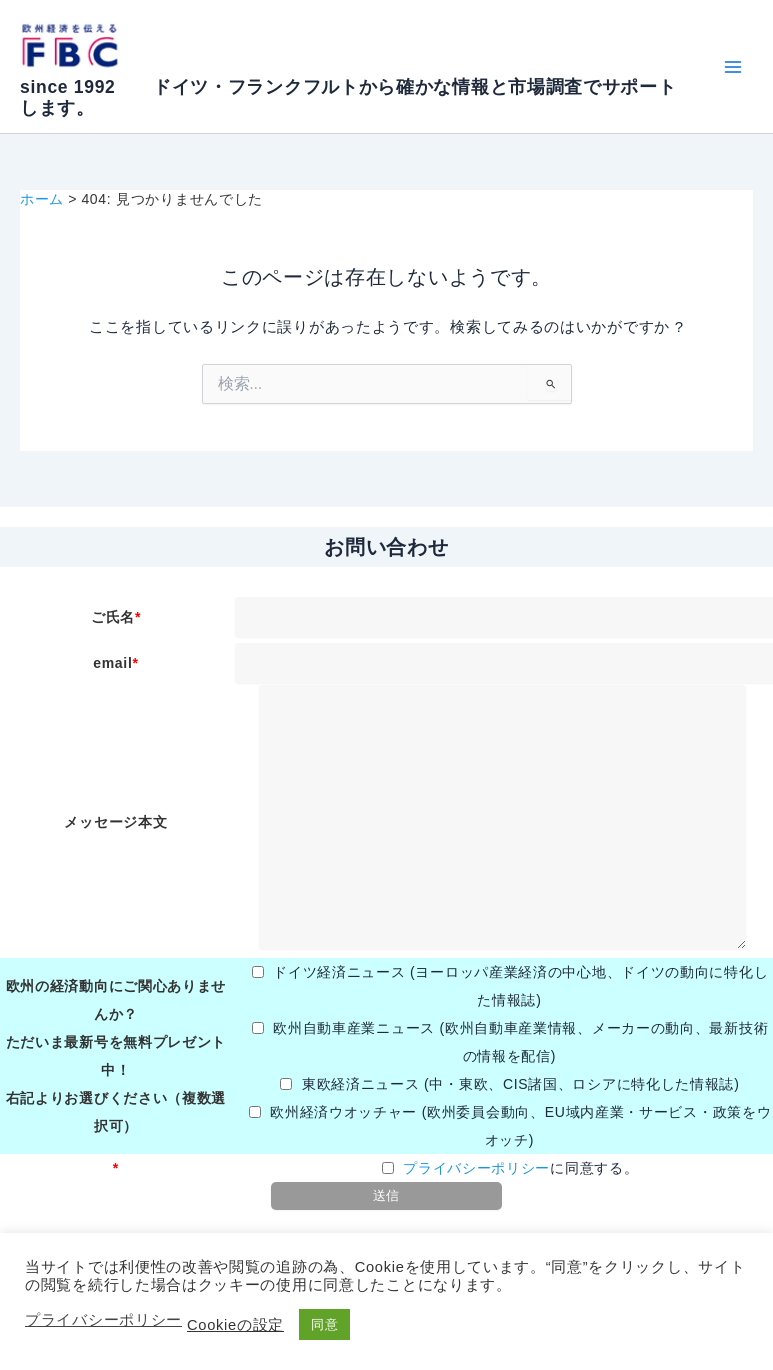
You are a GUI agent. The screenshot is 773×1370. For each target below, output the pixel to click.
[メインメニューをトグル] (732, 66)
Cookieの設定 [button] (235, 1325)
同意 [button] (324, 1324)
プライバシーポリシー (476, 1168)
